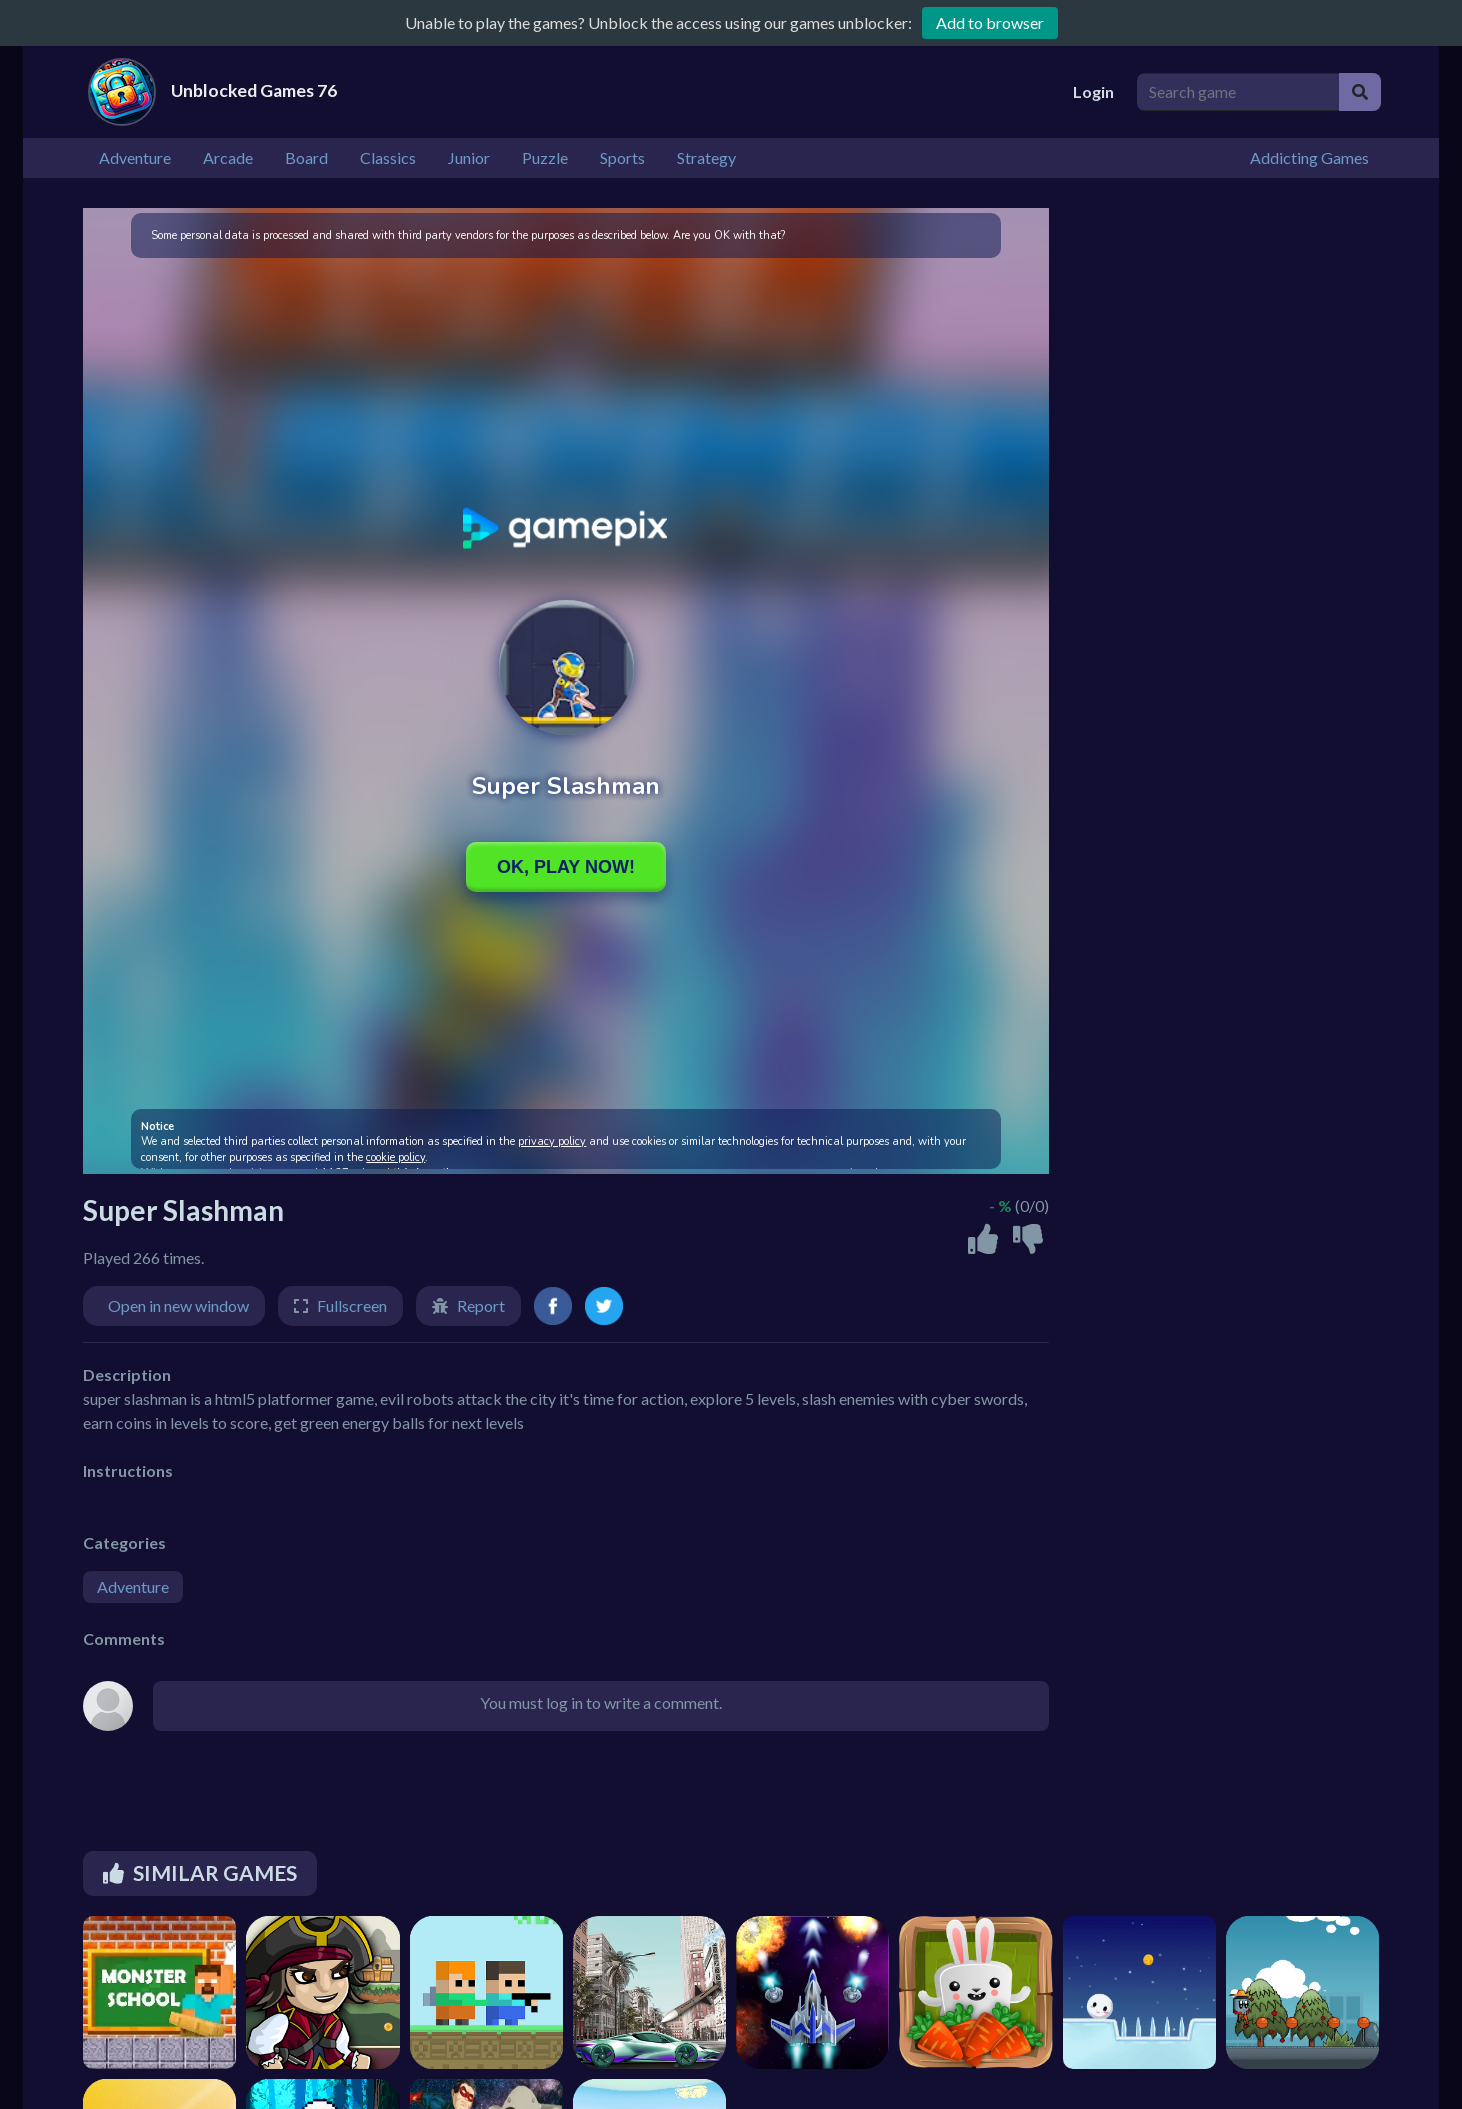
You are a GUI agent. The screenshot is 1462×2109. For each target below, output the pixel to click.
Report (481, 1305)
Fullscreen (352, 1305)
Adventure (133, 1586)
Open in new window (178, 1305)
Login (1093, 91)
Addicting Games (1309, 157)
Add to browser (990, 22)
